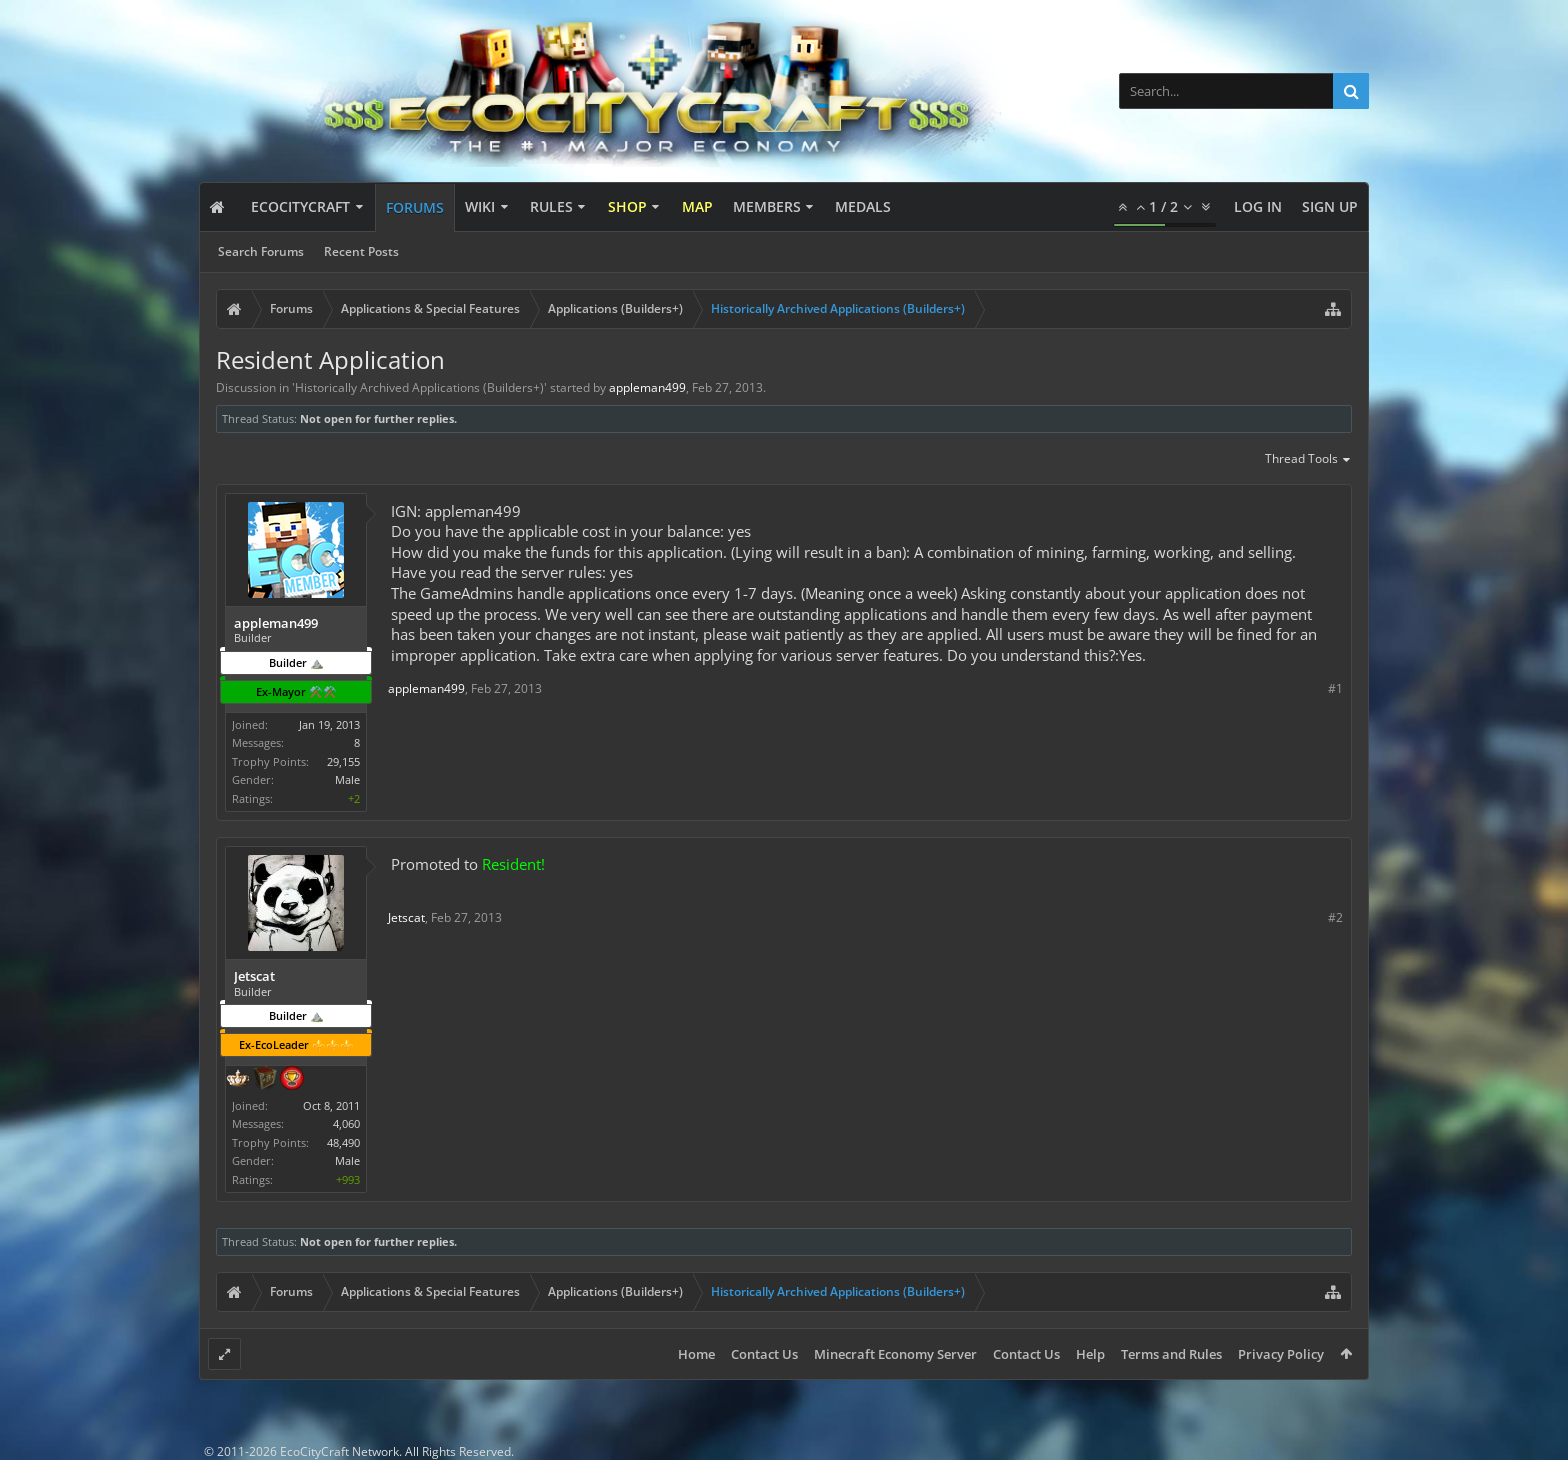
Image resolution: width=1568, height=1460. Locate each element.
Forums (415, 207)
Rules (551, 206)
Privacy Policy (1281, 1354)
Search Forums (261, 251)
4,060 (346, 1123)
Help (1090, 1354)
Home (696, 1354)
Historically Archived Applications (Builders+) (419, 387)
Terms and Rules (1171, 1354)
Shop (627, 206)
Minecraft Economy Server (895, 1354)
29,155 (343, 761)
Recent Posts (361, 251)
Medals (863, 206)
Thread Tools (1308, 460)
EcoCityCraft (300, 206)
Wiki (480, 206)
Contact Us (764, 1354)
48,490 (343, 1142)
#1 (1335, 688)
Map (697, 206)
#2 (1335, 917)
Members (767, 206)
